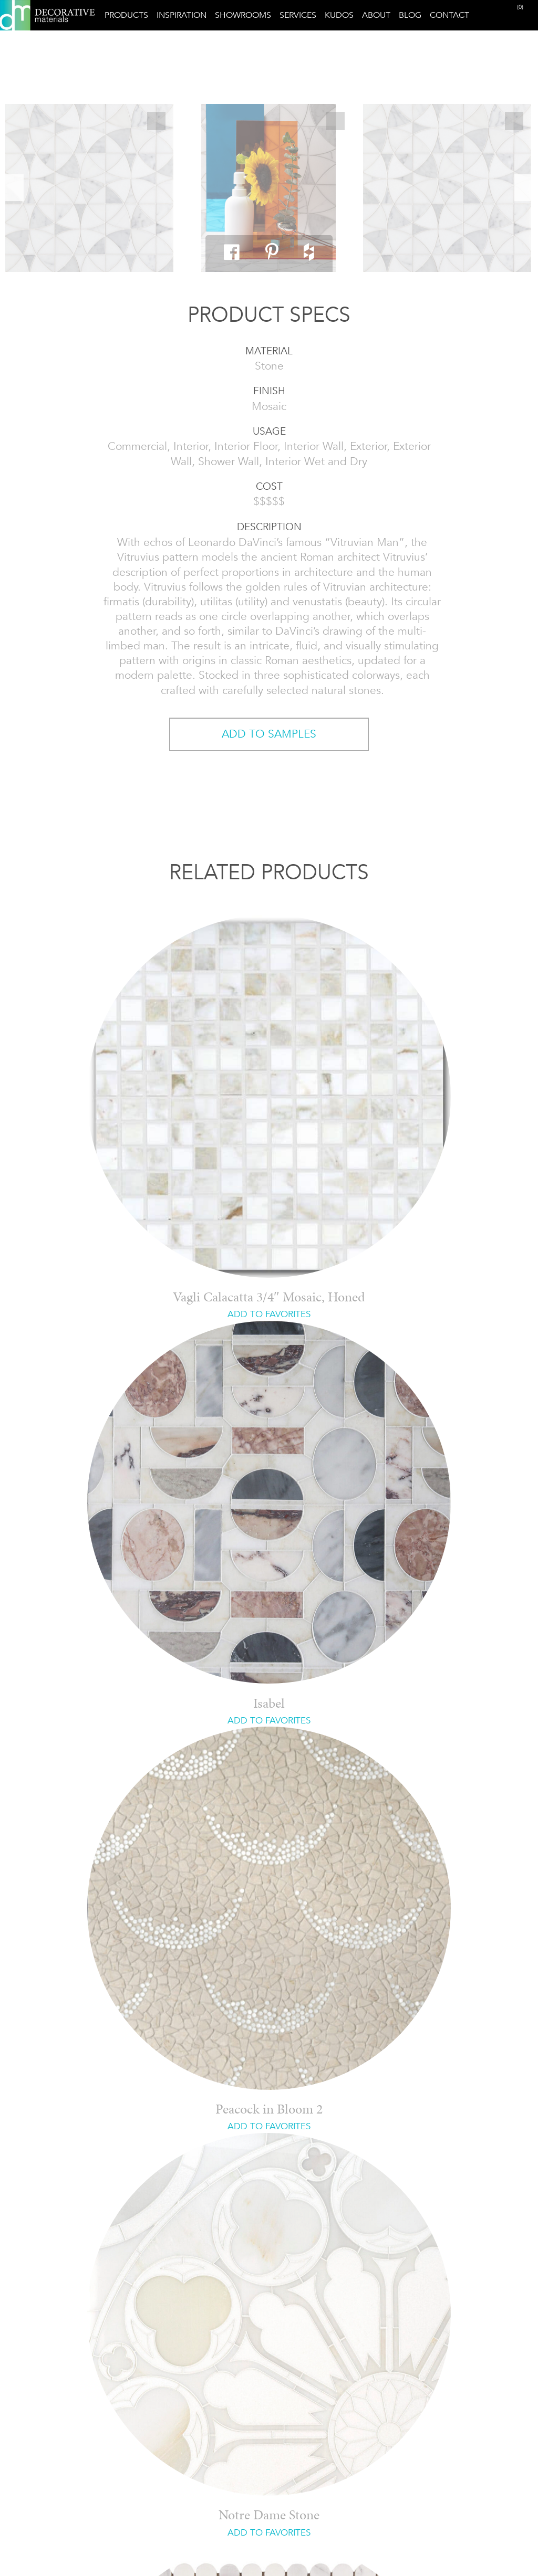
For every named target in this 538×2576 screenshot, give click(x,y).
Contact (449, 14)
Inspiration (181, 14)
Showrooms (243, 14)
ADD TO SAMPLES (269, 734)
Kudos (339, 14)
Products (126, 14)
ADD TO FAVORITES (269, 1314)
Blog (410, 14)
